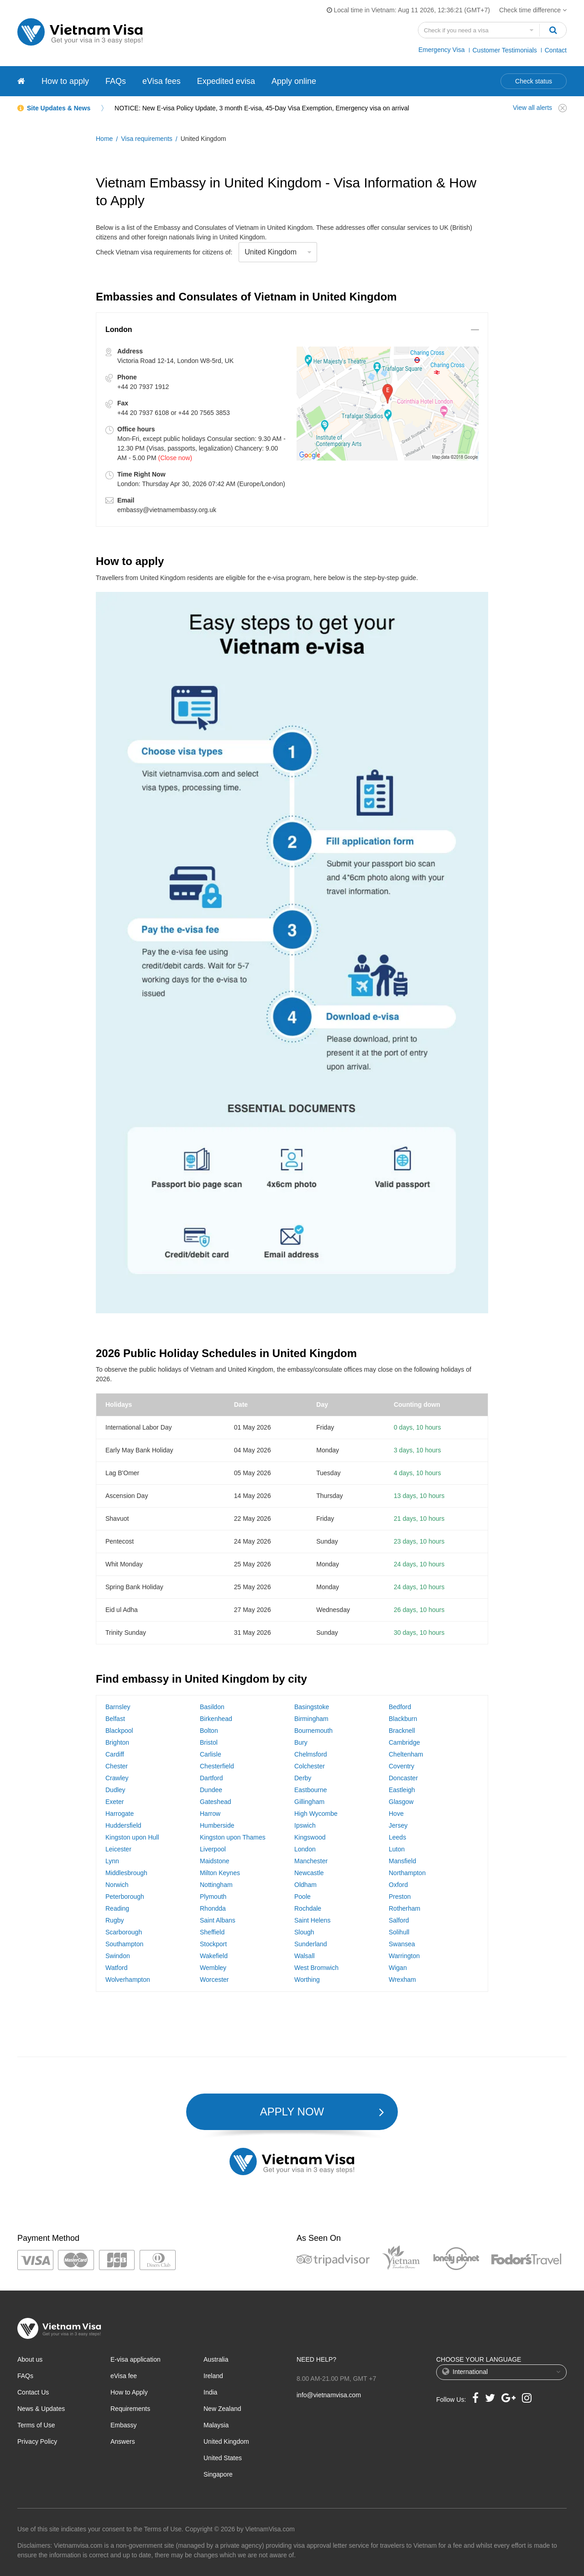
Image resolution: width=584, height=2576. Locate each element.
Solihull (399, 1932)
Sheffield (212, 1932)
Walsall (304, 1955)
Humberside (217, 1825)
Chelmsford (310, 1754)
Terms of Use (36, 2425)
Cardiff (114, 1754)
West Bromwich (316, 1967)
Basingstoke (311, 1706)
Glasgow (401, 1801)
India (210, 2392)
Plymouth (213, 1896)
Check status (533, 81)
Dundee (211, 1789)
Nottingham (216, 1884)
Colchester (309, 1766)
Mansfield (402, 1861)
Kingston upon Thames (233, 1837)
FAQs (115, 81)
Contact (556, 50)
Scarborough (123, 1932)
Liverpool (213, 1849)
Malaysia (216, 2425)
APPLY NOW (292, 2111)
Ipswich (305, 1825)
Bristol (209, 1742)
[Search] (553, 30)
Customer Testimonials (505, 50)
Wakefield (214, 1955)
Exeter (114, 1801)
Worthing (307, 1979)
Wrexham (402, 1979)
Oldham (305, 1884)
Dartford (211, 1778)
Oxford (398, 1884)
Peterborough (124, 1896)
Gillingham (309, 1801)
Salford (399, 1920)
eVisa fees (161, 81)
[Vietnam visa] (21, 81)
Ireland (213, 2375)
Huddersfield (123, 1825)
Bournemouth (313, 1730)
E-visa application (135, 2359)
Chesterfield (217, 1766)
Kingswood (310, 1837)
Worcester (214, 1979)
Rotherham (404, 1908)
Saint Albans (217, 1920)
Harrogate (119, 1813)
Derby (302, 1778)
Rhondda (213, 1908)
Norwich (117, 1884)
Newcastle (309, 1872)
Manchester (311, 1861)
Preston (400, 1896)
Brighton (117, 1742)
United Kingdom (226, 2441)
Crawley (117, 1778)
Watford (116, 1967)
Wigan (398, 1967)
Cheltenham (406, 1754)
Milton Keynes (220, 1872)
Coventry (401, 1766)
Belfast (115, 1718)
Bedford (400, 1706)
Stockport (213, 1944)
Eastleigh (402, 1789)
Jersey (398, 1825)
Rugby (114, 1920)
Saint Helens (312, 1920)
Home (104, 138)
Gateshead (215, 1801)
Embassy (123, 2425)
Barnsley (117, 1706)
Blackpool (119, 1730)
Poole (302, 1896)
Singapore (218, 2474)
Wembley (213, 1967)
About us (29, 2359)
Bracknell (402, 1730)
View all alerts (532, 107)
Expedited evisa (226, 81)
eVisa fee (123, 2375)
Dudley (115, 1789)
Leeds (397, 1837)
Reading (117, 1908)
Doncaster (403, 1778)
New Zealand (222, 2408)
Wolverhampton (127, 1979)
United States (222, 2458)
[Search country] (478, 30)
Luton (397, 1849)
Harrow (210, 1813)
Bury (301, 1742)
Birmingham (311, 1718)
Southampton (124, 1944)
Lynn (112, 1861)
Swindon (117, 1955)
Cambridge (404, 1742)
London (305, 1849)
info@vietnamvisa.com (329, 2395)
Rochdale (307, 1908)
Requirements (130, 2408)
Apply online (293, 81)
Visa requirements (146, 138)
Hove (396, 1813)
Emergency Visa (441, 49)
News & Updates (41, 2408)
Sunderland (310, 1944)
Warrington (404, 1955)
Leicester (118, 1849)
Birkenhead (216, 1718)
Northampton (407, 1872)
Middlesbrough (126, 1872)
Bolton (209, 1730)
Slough (304, 1932)
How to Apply (129, 2392)
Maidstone (214, 1861)
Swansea (402, 1944)
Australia (215, 2359)
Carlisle (210, 1754)
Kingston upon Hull (132, 1837)
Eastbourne (310, 1789)
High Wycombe (316, 1813)
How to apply (65, 81)
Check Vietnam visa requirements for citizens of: (164, 252)
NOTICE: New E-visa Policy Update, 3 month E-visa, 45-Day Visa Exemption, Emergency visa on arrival (262, 108)
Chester (116, 1766)
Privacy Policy (37, 2441)
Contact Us (33, 2392)
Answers (122, 2441)
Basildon (212, 1706)
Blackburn (403, 1718)
